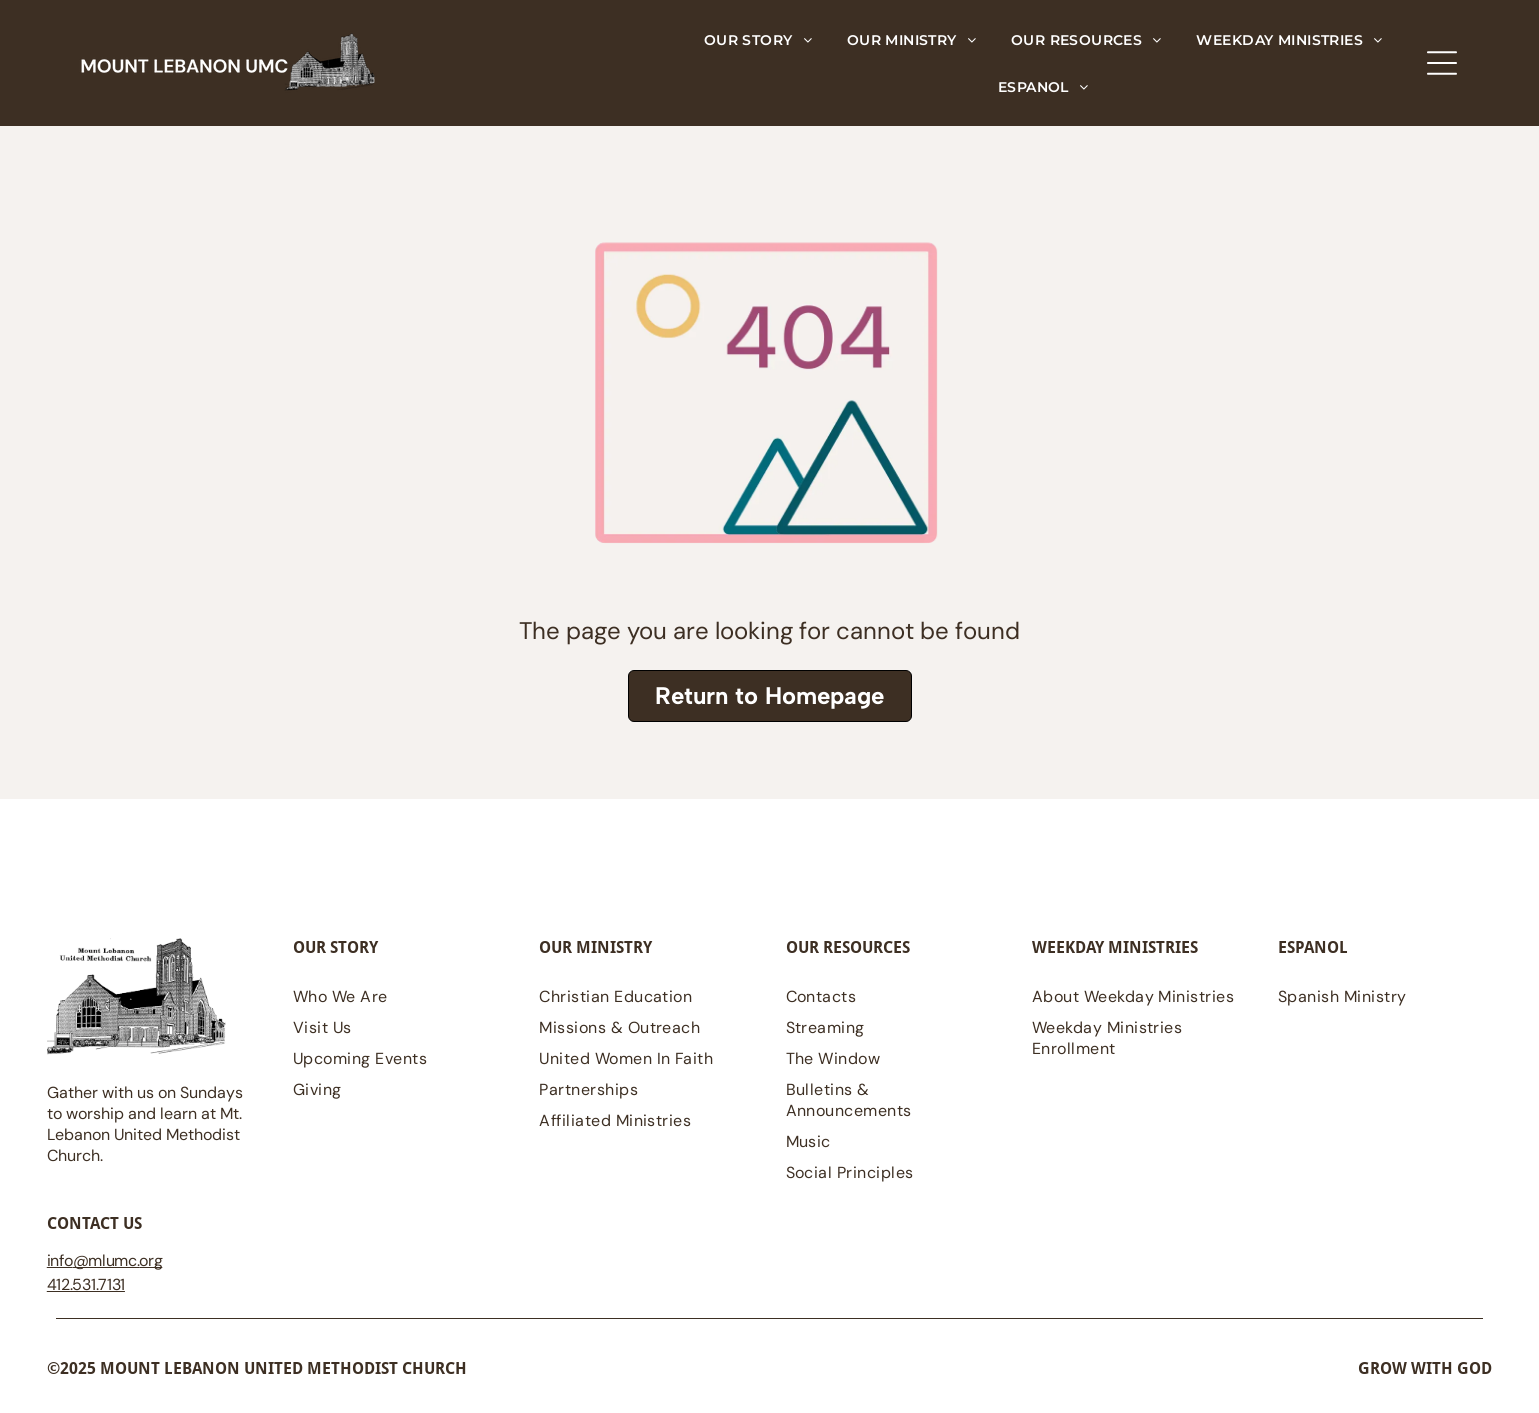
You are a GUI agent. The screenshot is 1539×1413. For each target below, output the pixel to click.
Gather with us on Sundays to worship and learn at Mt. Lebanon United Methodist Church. (145, 1124)
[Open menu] (1442, 63)
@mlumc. (106, 1260)
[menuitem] (758, 39)
